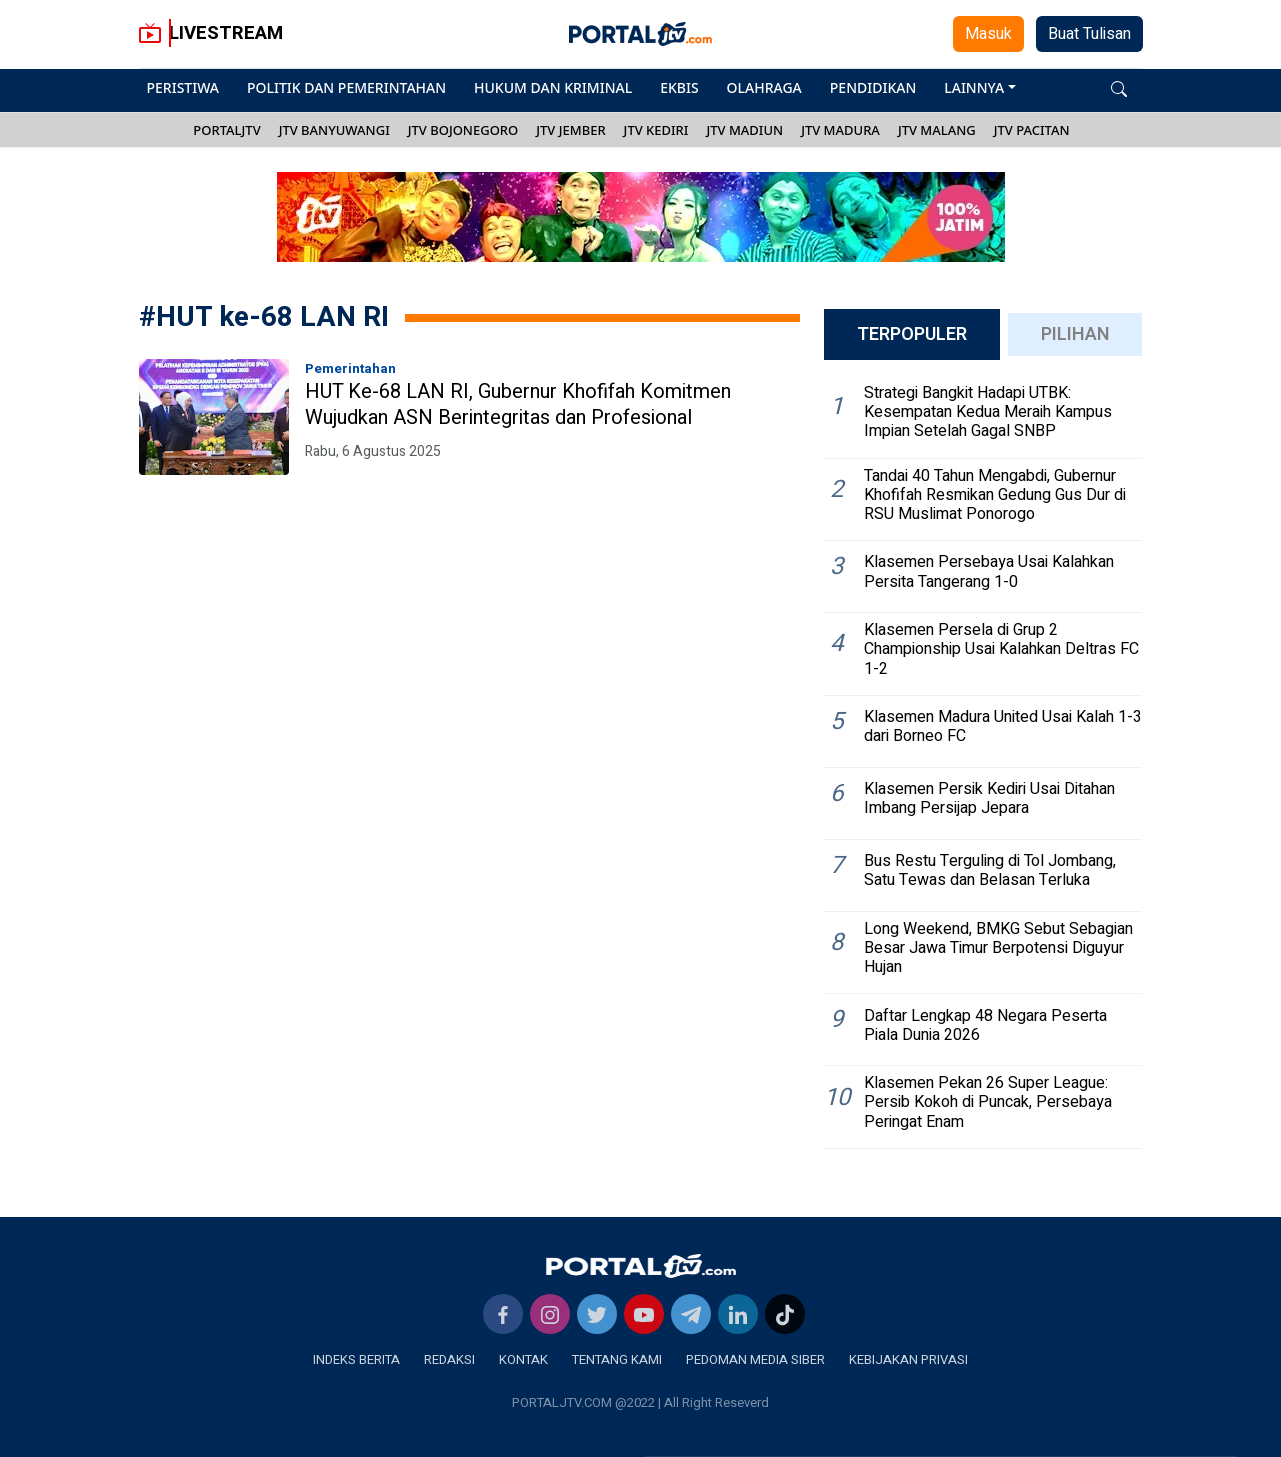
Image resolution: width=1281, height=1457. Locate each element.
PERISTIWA (183, 87)
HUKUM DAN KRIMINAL (553, 87)
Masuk (988, 34)
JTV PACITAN (1032, 130)
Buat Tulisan (1089, 34)
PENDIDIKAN (873, 87)
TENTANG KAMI (617, 1359)
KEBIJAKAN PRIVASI (908, 1359)
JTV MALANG (937, 130)
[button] (1119, 87)
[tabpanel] (983, 762)
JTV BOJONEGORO (463, 130)
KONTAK (523, 1359)
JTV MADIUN (744, 130)
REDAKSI (449, 1359)
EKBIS (679, 87)
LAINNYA (974, 87)
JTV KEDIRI (656, 130)
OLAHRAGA (764, 87)
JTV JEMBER (570, 130)
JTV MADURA (840, 130)
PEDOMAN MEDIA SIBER (755, 1359)
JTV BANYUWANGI (334, 130)
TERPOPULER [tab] (912, 334)
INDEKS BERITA (356, 1359)
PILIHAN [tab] (1075, 334)
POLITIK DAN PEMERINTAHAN (346, 87)
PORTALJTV (226, 130)
